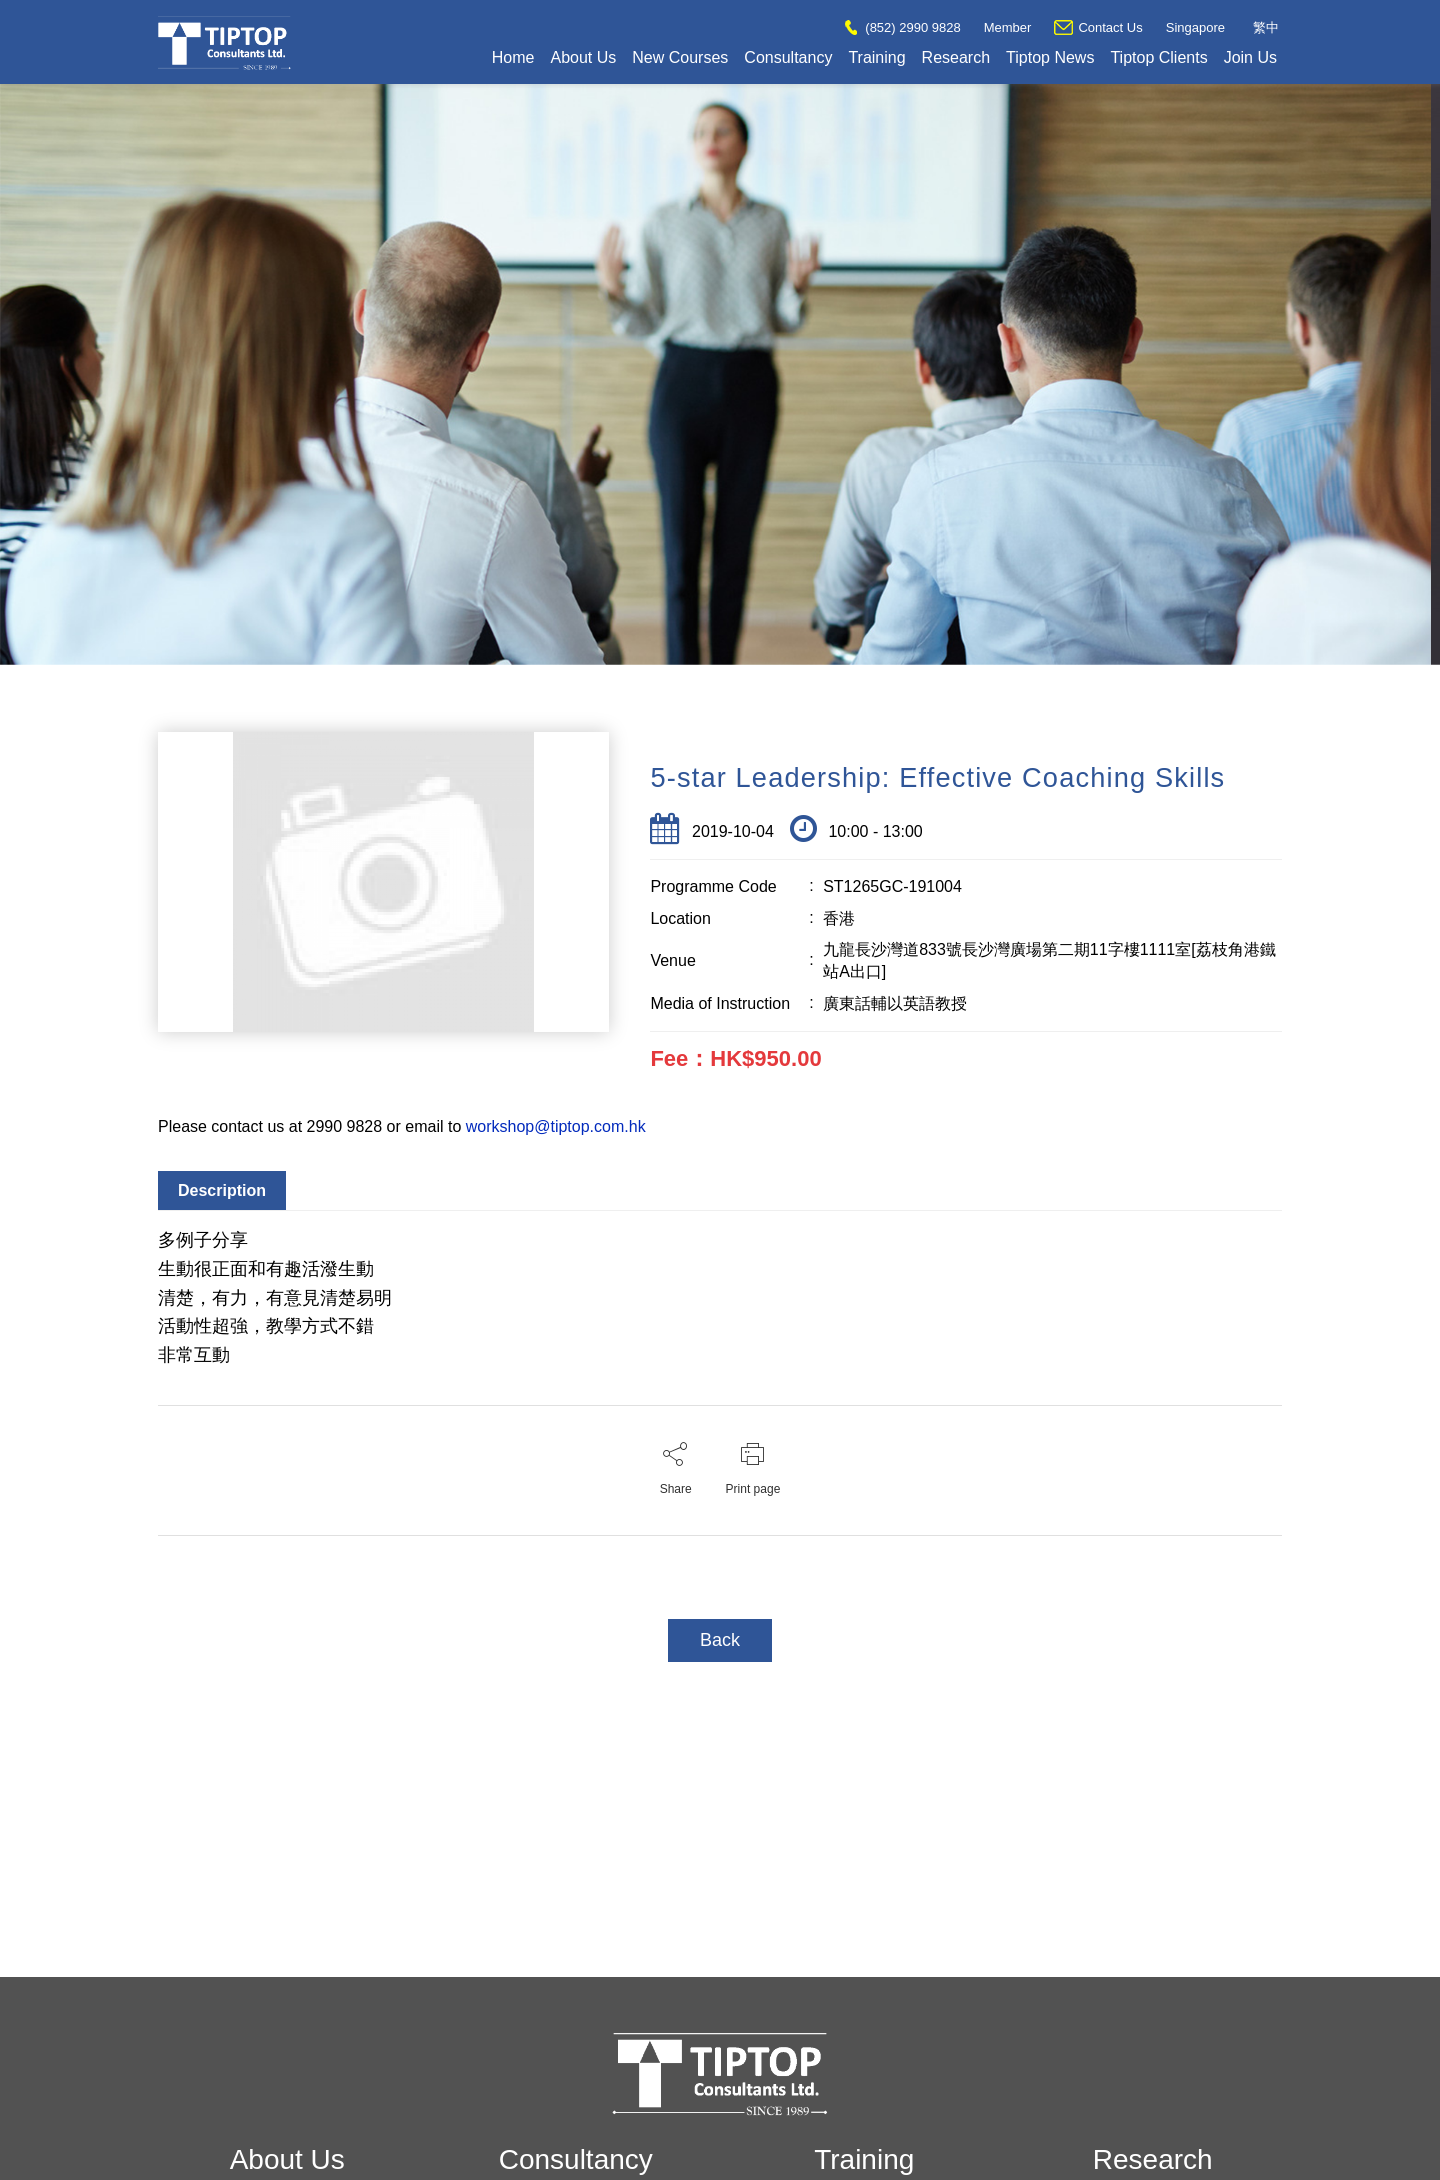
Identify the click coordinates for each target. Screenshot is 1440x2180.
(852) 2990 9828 (902, 27)
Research (956, 57)
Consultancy (788, 57)
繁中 (1266, 27)
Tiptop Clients (1158, 57)
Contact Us (1098, 27)
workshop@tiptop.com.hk (556, 1126)
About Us (583, 57)
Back (720, 1640)
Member (1008, 27)
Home (513, 57)
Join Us (1250, 57)
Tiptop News (1050, 57)
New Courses (680, 57)
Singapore (1195, 27)
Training (876, 57)
